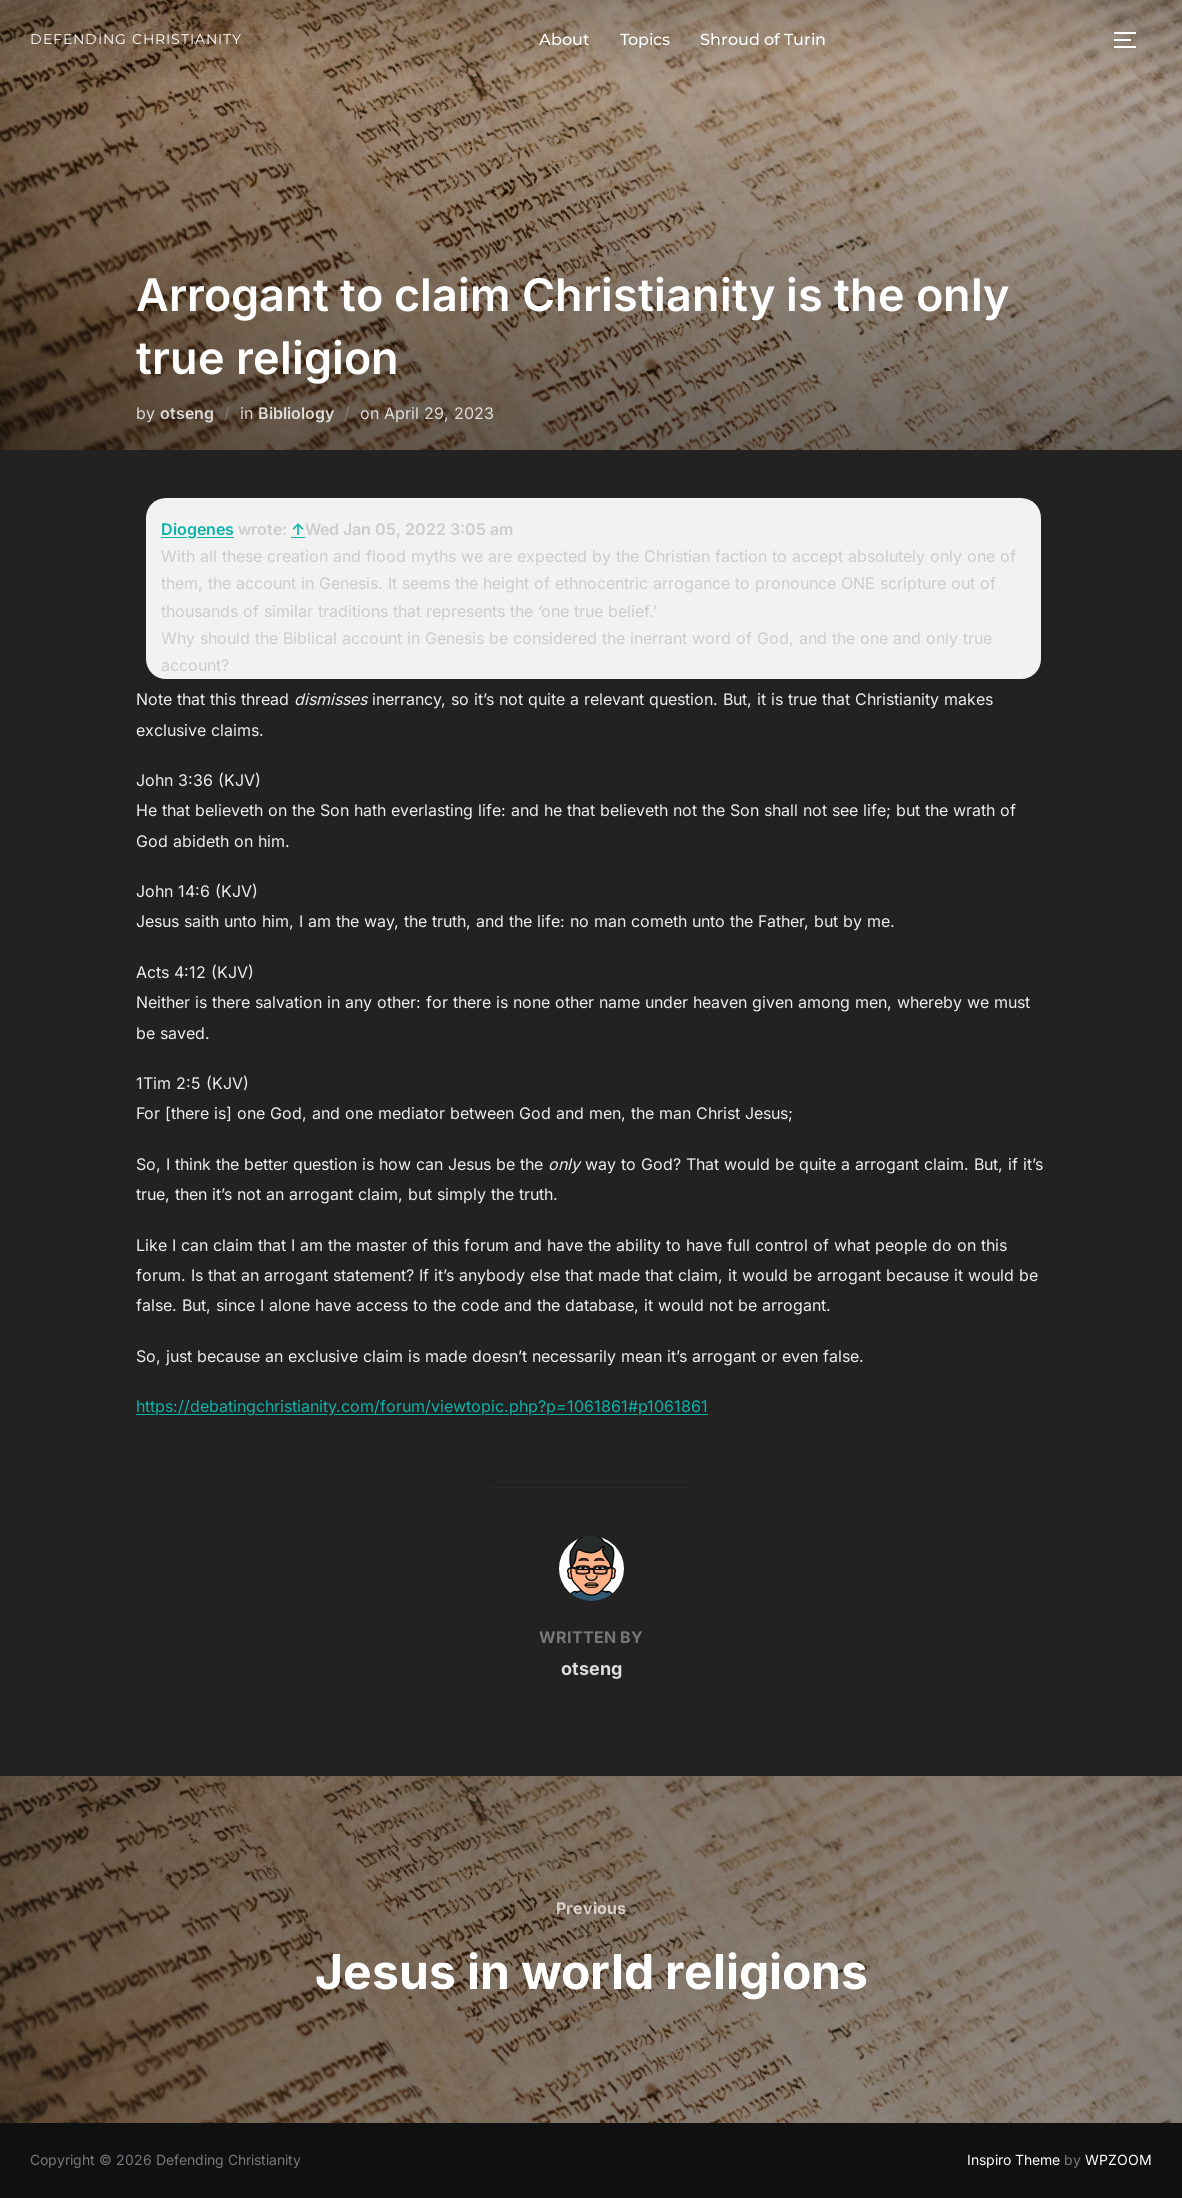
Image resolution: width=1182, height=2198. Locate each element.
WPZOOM (1118, 2159)
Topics (645, 39)
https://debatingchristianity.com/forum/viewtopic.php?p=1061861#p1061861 (422, 1406)
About (564, 39)
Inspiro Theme (1013, 2159)
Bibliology (296, 413)
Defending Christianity (136, 39)
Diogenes (197, 529)
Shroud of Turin (763, 39)
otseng (187, 413)
